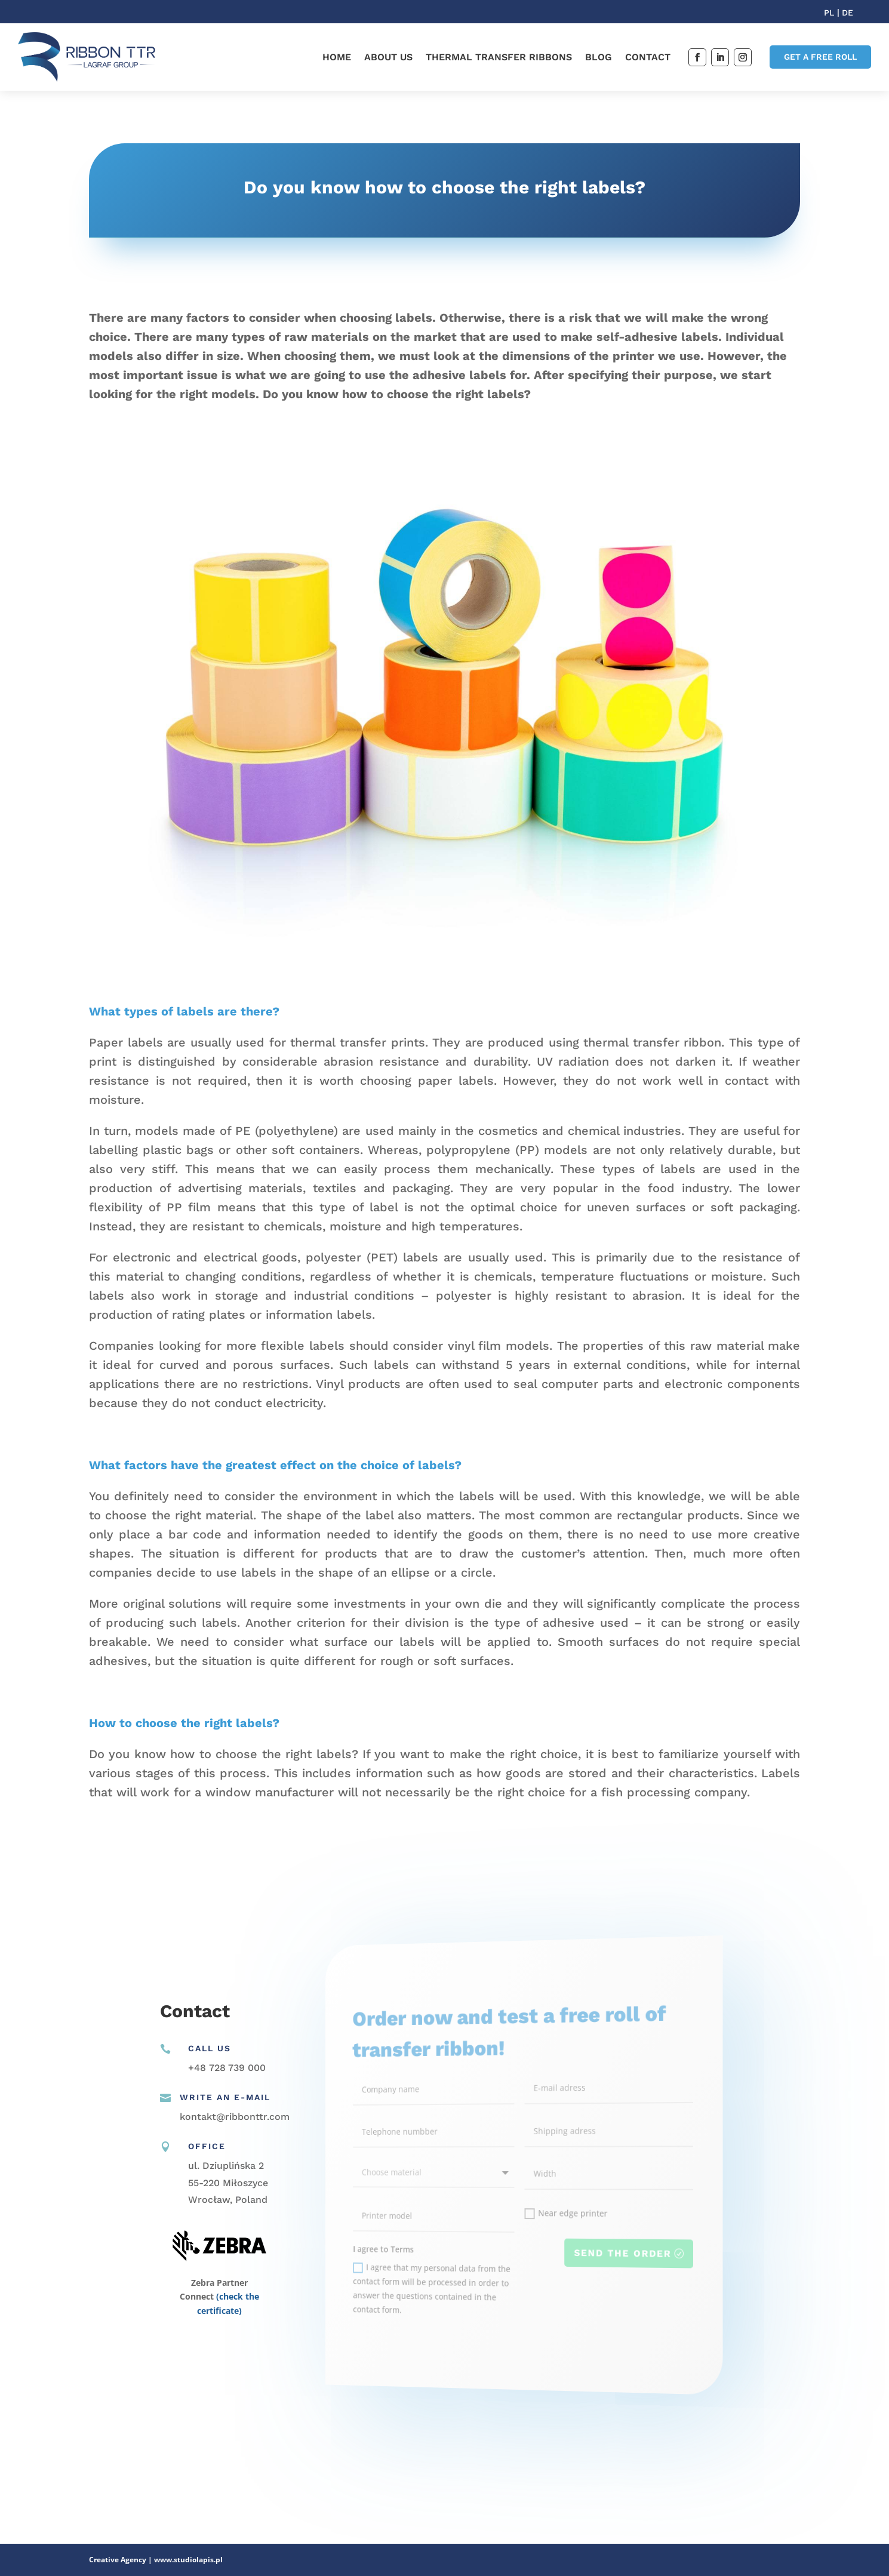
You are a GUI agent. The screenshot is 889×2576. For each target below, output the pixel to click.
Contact (647, 57)
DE (847, 12)
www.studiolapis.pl (188, 2560)
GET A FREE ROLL (820, 56)
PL (830, 12)
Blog (598, 57)
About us (388, 57)
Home (336, 57)
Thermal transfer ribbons (499, 57)
